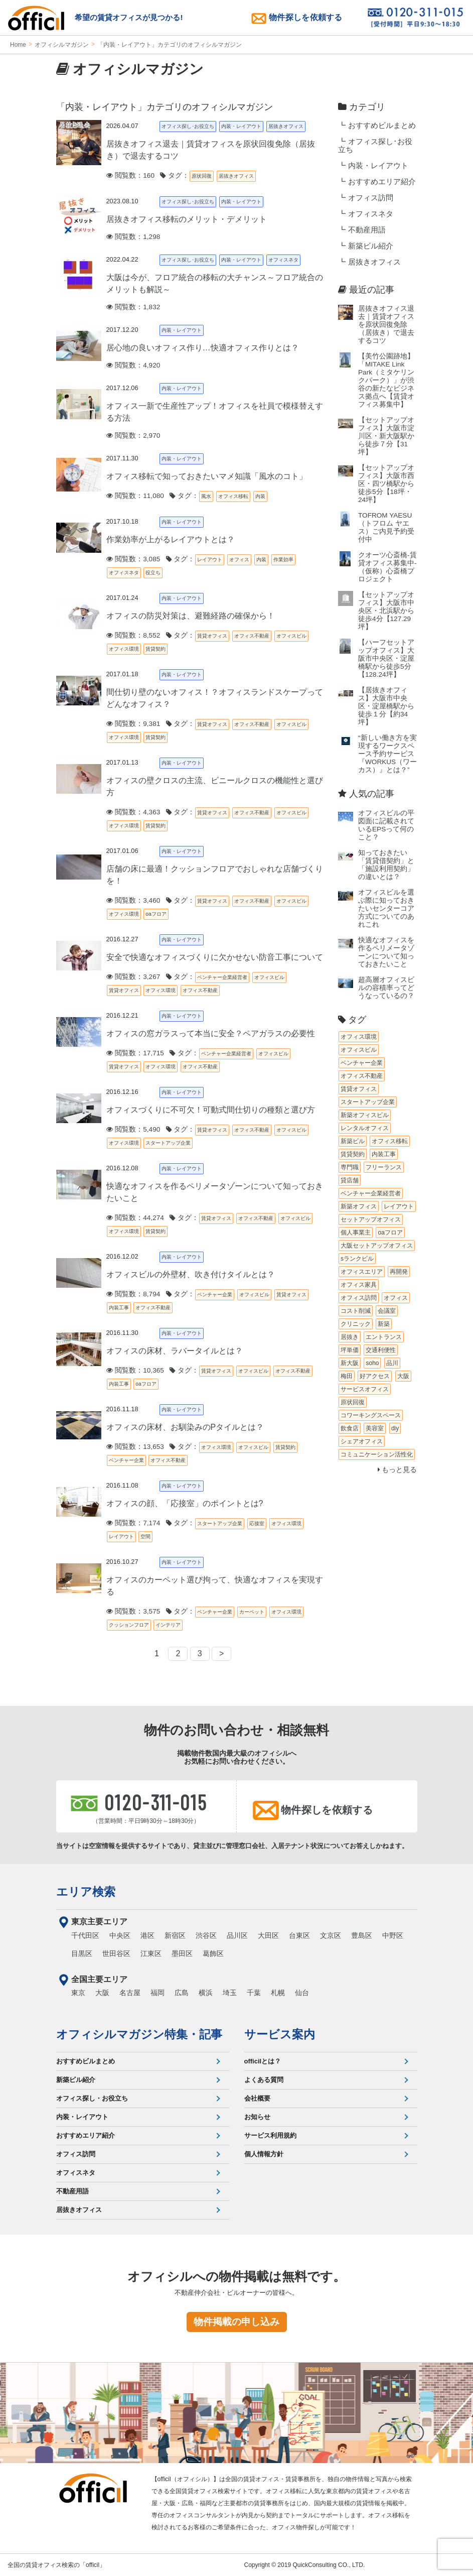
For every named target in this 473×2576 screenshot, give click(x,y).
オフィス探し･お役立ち (375, 146)
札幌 (278, 1993)
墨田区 (182, 1953)
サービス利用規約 (270, 2135)
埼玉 (230, 1993)
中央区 (119, 1935)
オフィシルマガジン (62, 44)
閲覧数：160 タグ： (148, 175)
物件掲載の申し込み (236, 2321)
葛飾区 (213, 1953)
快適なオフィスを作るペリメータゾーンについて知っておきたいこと (386, 952)
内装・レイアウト (378, 166)
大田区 (268, 1935)
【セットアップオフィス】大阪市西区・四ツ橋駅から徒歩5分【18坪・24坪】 (386, 484)
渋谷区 (206, 1935)
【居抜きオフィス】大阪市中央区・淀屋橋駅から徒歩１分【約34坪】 (386, 706)
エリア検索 (85, 1891)
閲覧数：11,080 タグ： (152, 496)
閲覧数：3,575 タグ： (150, 1611)
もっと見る (397, 1470)
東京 (78, 1993)
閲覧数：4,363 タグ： (150, 812)
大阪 (102, 1993)
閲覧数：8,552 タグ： (150, 635)
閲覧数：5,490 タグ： (150, 1129)
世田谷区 (116, 1953)
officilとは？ (262, 2061)
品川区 (237, 1935)
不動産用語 (367, 230)
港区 (147, 1935)
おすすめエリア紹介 (382, 182)
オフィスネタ (370, 214)
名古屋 (129, 1993)
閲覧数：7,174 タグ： (150, 1523)
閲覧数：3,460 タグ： (150, 900)
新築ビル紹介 (370, 246)
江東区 (151, 1953)
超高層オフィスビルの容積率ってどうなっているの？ (386, 988)
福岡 (157, 1993)
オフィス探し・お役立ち (92, 2098)
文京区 (330, 1935)
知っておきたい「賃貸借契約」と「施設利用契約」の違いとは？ (386, 865)
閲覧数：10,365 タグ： (152, 1370)
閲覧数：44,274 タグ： (152, 1217)
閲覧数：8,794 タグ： (150, 1294)
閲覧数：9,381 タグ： (150, 723)
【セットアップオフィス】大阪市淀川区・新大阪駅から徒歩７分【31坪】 (386, 436)
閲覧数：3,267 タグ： (150, 976)
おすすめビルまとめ (382, 125)
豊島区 (361, 1935)
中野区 (392, 1935)
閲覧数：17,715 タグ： (152, 1053)
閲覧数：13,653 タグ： (152, 1446)
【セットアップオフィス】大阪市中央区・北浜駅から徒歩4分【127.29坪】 (386, 611)
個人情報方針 (263, 2154)
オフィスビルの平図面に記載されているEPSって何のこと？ (386, 825)
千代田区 (85, 1935)
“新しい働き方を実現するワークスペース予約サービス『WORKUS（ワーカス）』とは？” (387, 754)
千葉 (254, 1993)
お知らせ (257, 2117)
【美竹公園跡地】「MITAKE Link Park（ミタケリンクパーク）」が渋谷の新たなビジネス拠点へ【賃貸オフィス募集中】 (386, 380)
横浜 (206, 1993)
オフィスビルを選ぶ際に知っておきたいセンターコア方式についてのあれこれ (386, 908)
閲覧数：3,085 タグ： (150, 559)
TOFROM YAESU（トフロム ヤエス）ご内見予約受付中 (386, 527)
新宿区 (175, 1935)
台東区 (299, 1935)
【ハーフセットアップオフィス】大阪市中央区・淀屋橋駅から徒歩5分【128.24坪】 (386, 658)
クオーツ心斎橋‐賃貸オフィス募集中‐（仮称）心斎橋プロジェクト (387, 567)
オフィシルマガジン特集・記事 (139, 2034)
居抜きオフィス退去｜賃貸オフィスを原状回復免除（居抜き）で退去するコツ (386, 324)
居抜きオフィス (374, 262)
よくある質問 (263, 2079)
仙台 (302, 1993)
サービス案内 (279, 2034)
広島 (182, 1993)
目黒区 (81, 1953)
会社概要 (257, 2098)
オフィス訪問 (370, 198)
